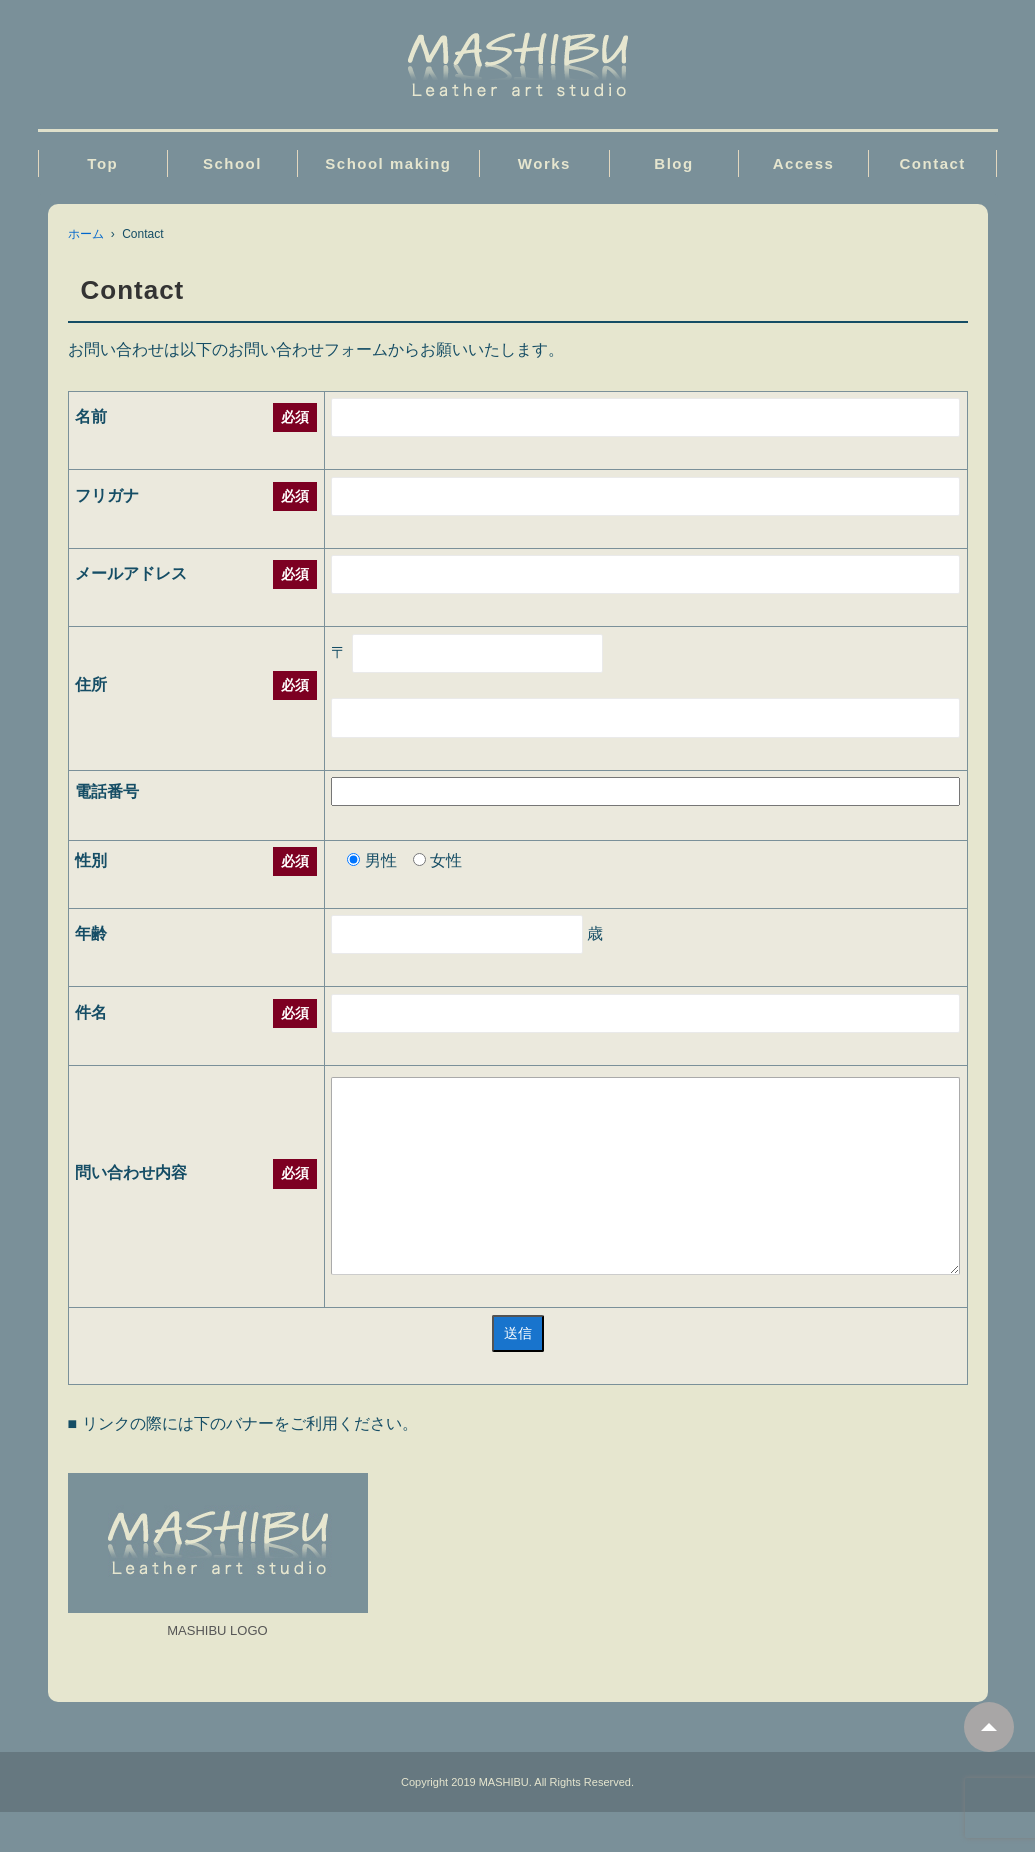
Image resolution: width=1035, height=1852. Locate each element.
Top (102, 163)
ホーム (86, 234)
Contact (932, 163)
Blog (673, 163)
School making (388, 163)
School (232, 163)
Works (544, 163)
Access (804, 163)
